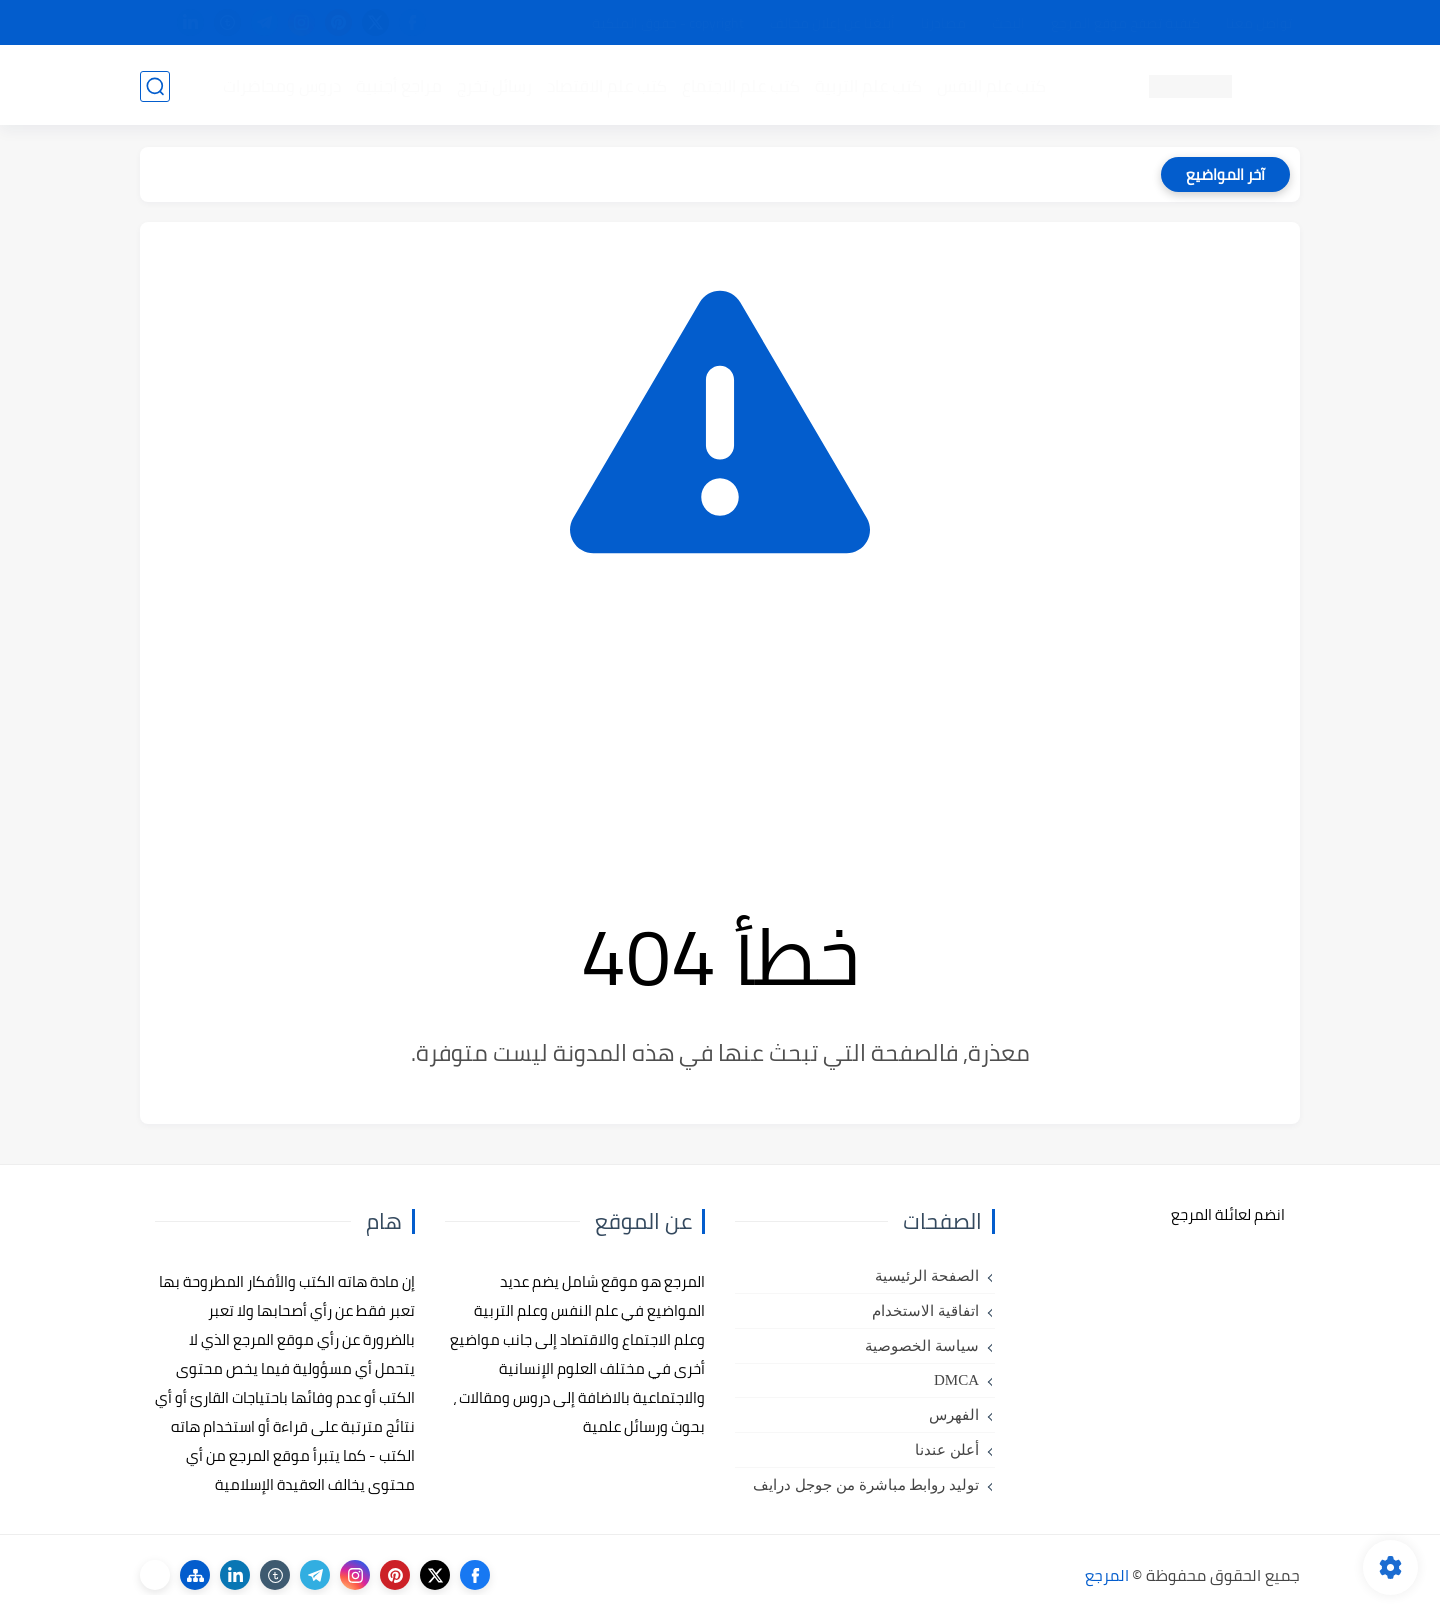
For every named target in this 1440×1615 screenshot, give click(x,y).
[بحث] (155, 86)
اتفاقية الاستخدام (925, 1311)
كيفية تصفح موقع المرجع (1125, 23)
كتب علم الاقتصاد (606, 86)
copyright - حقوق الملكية (668, 23)
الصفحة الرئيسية (927, 1276)
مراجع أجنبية (398, 86)
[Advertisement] (720, 731)
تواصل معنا (1259, 23)
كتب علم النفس (990, 86)
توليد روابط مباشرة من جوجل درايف (866, 1485)
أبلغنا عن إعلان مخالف (832, 23)
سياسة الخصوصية (922, 1346)
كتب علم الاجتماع (740, 86)
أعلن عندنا (947, 1450)
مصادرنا (943, 23)
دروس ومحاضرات (281, 86)
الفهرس (954, 1415)
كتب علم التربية (867, 86)
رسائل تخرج (493, 86)
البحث (1008, 23)
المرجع (1107, 1575)
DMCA (956, 1380)
